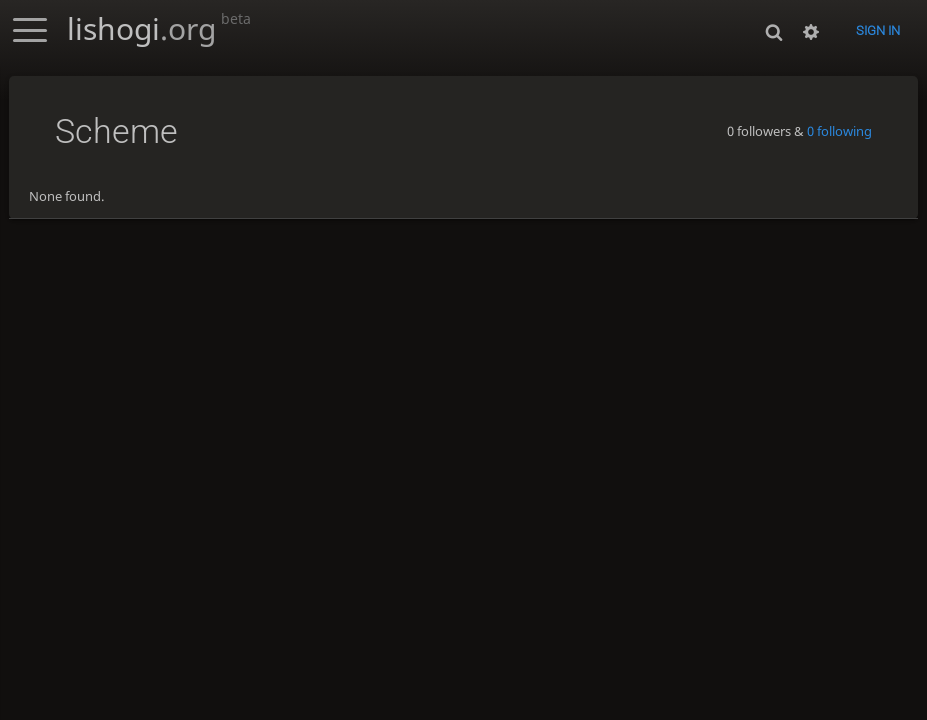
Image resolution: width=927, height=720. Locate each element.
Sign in (878, 30)
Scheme (116, 131)
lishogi (159, 28)
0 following (839, 131)
